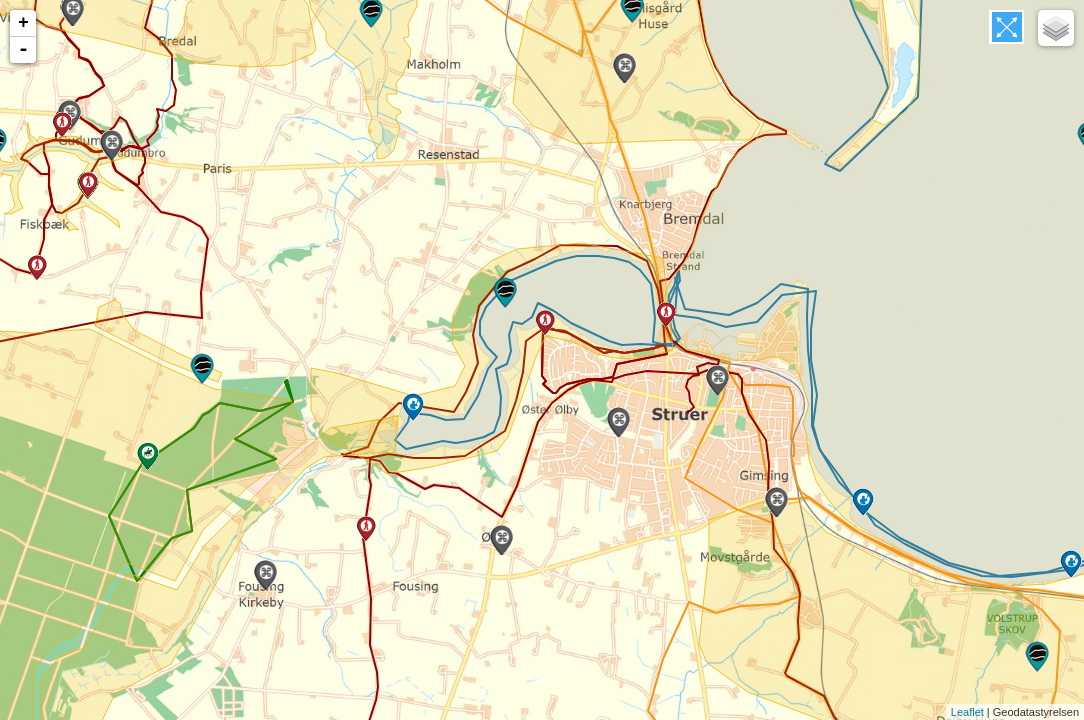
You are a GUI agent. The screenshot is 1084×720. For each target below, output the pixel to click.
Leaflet (967, 712)
